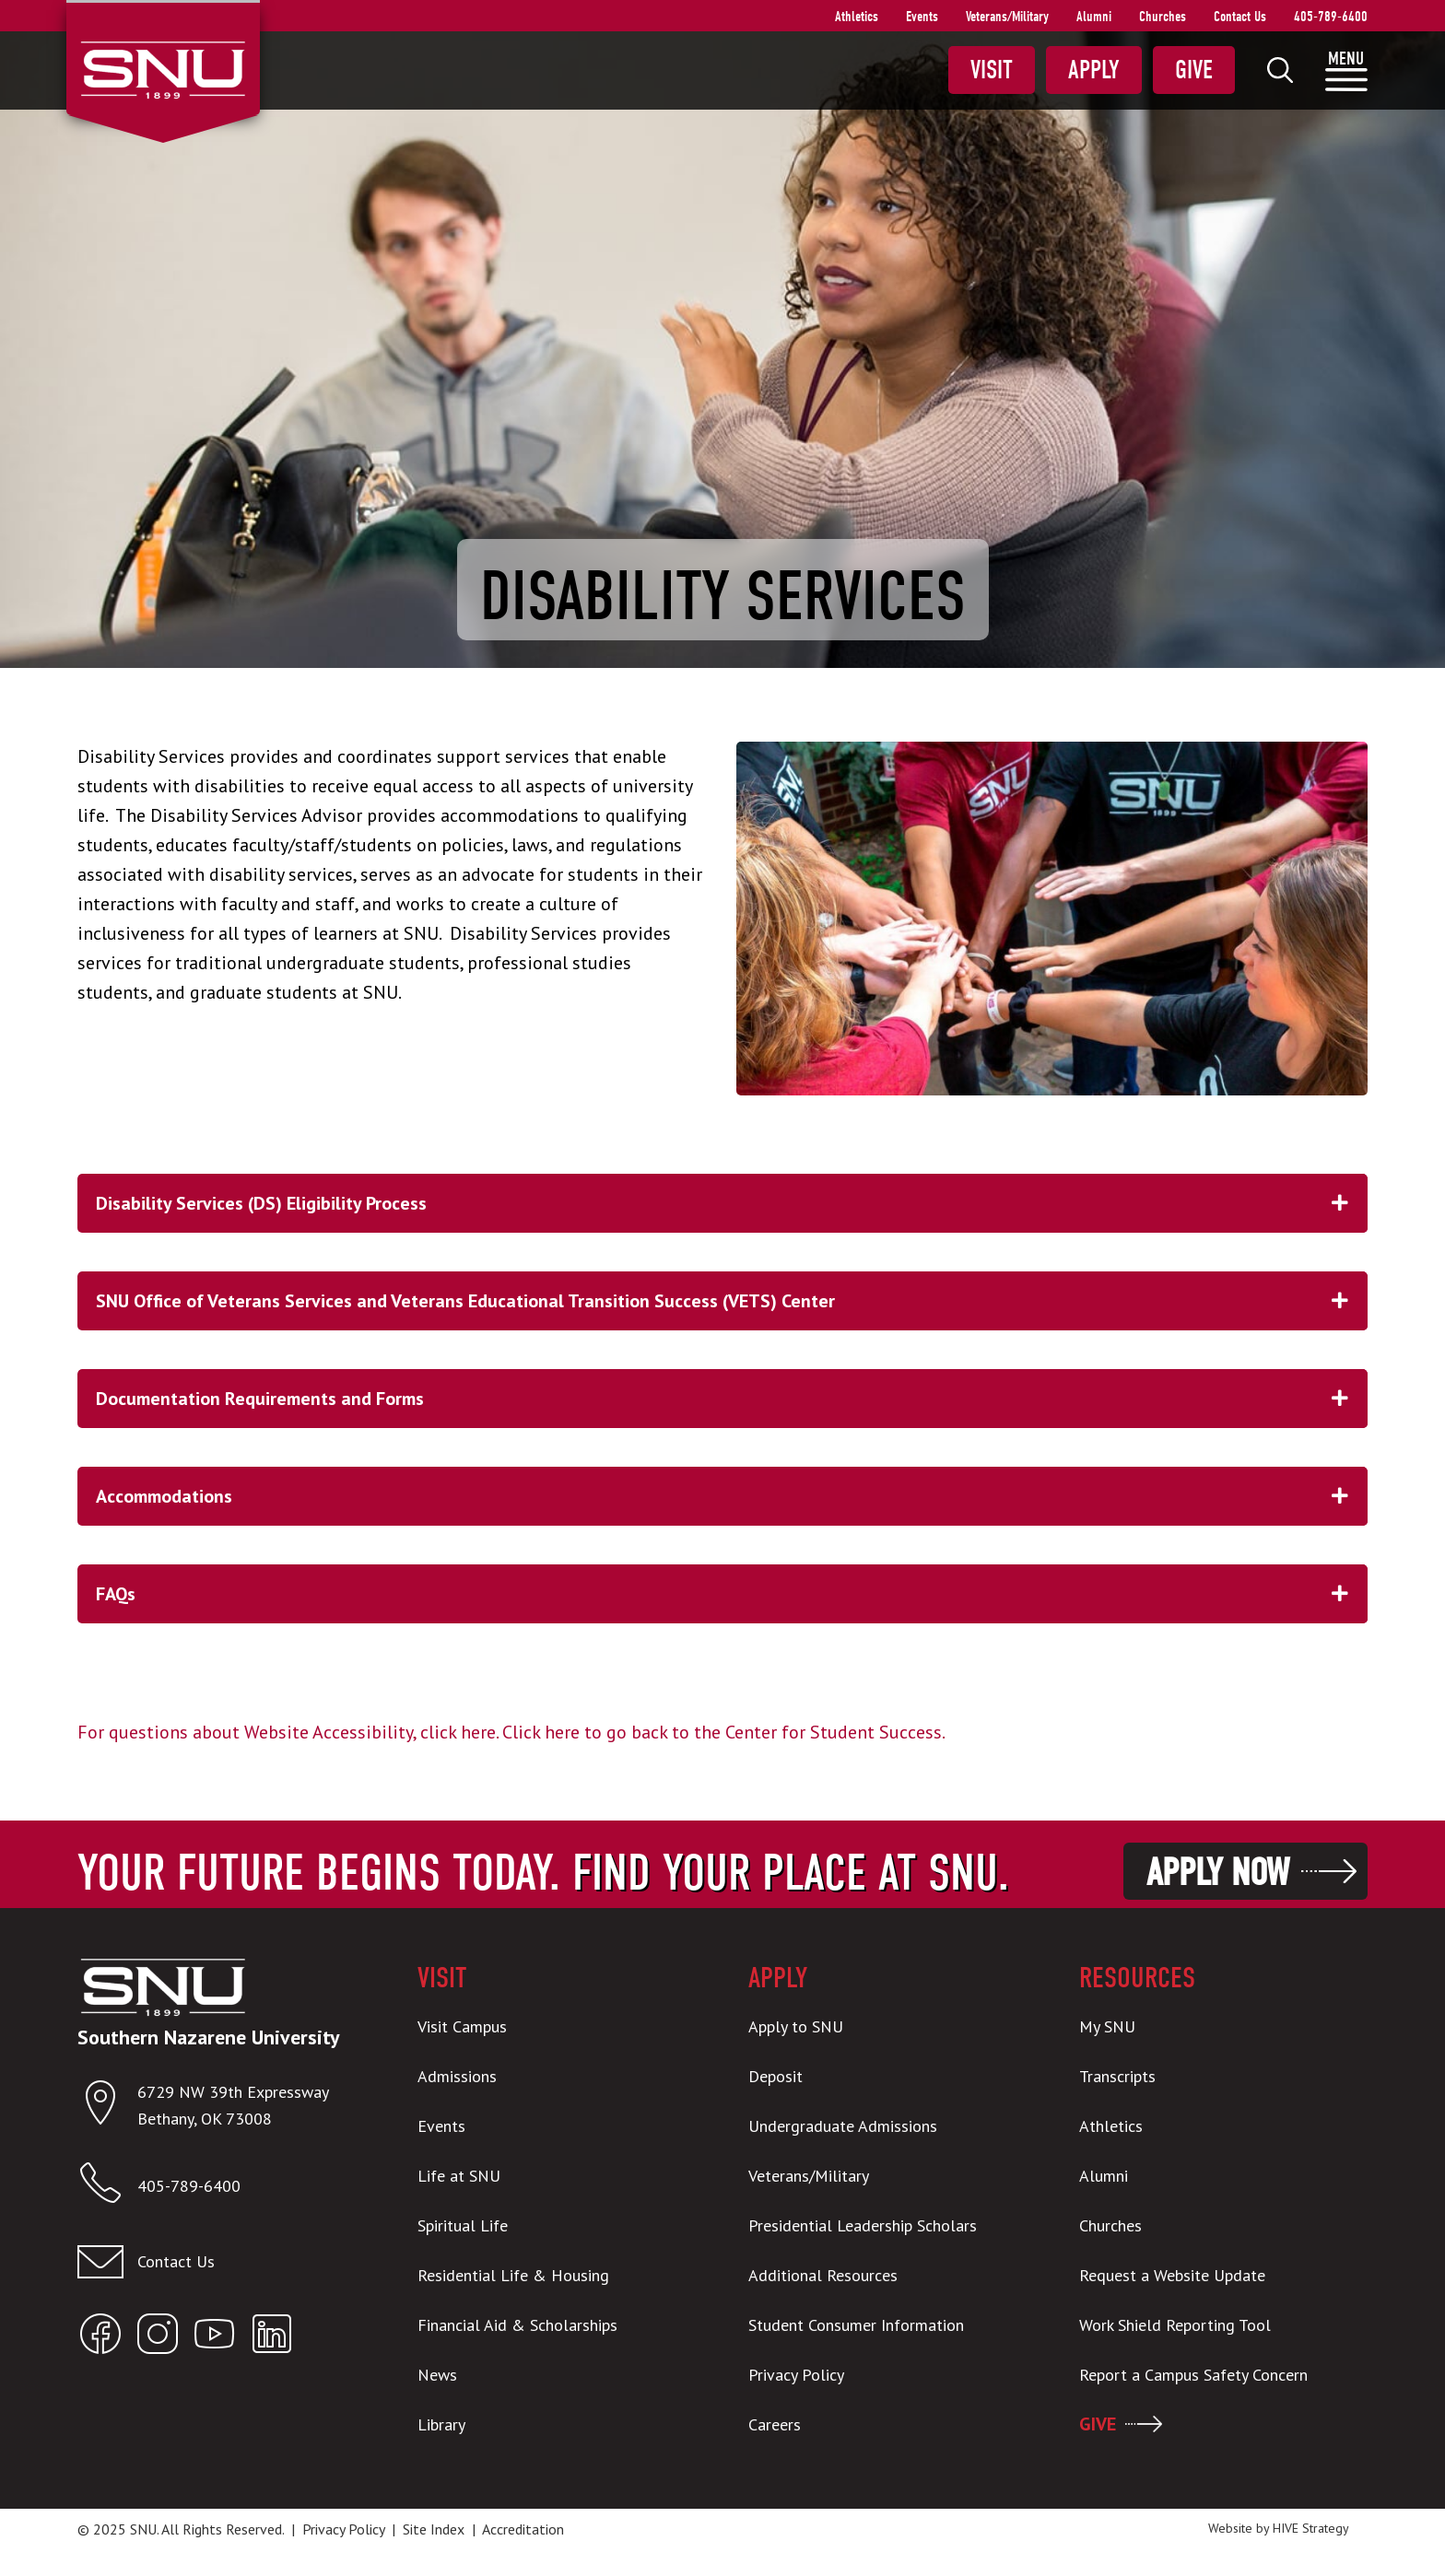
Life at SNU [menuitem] (458, 2175)
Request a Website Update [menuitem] (1172, 2275)
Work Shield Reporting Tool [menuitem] (1175, 2325)
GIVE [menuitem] (1097, 2424)
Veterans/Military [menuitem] (1007, 16)
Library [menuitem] (441, 2424)
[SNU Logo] (162, 68)
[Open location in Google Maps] (107, 2106)
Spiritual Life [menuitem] (462, 2225)
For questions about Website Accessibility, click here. (287, 1732)
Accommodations (732, 1496)
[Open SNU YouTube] (215, 2338)
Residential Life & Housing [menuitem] (513, 2275)
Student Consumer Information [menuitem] (856, 2325)
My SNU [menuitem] (1107, 2026)
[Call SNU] (107, 2187)
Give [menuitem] (1194, 70)
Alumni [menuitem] (1093, 16)
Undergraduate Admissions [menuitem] (842, 2126)
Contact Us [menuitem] (1240, 16)
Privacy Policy (343, 2529)
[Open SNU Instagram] (158, 2338)
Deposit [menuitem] (775, 2076)
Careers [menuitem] (774, 2424)
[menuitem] (1280, 70)
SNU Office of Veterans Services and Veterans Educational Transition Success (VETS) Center (732, 1300)
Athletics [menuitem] (856, 16)
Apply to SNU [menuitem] (795, 2026)
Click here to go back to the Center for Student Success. (724, 1732)
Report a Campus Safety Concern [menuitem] (1193, 2374)
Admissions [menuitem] (457, 2076)
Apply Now (1217, 1872)
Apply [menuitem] (1094, 70)
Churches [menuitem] (1162, 16)
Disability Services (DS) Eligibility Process (732, 1203)
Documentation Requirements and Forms (732, 1398)
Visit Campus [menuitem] (462, 2026)
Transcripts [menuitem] (1117, 2076)
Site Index (433, 2529)
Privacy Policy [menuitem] (796, 2374)
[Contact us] (221, 2262)
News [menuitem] (437, 2374)
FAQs (732, 1593)
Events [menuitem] (922, 16)
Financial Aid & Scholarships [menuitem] (517, 2325)
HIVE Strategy (1311, 2528)
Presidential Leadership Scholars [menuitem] (862, 2225)
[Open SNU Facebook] (100, 2338)
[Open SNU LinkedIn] (272, 2338)
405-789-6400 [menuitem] (1331, 16)
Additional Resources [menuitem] (823, 2275)
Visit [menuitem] (991, 70)
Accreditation (523, 2529)
